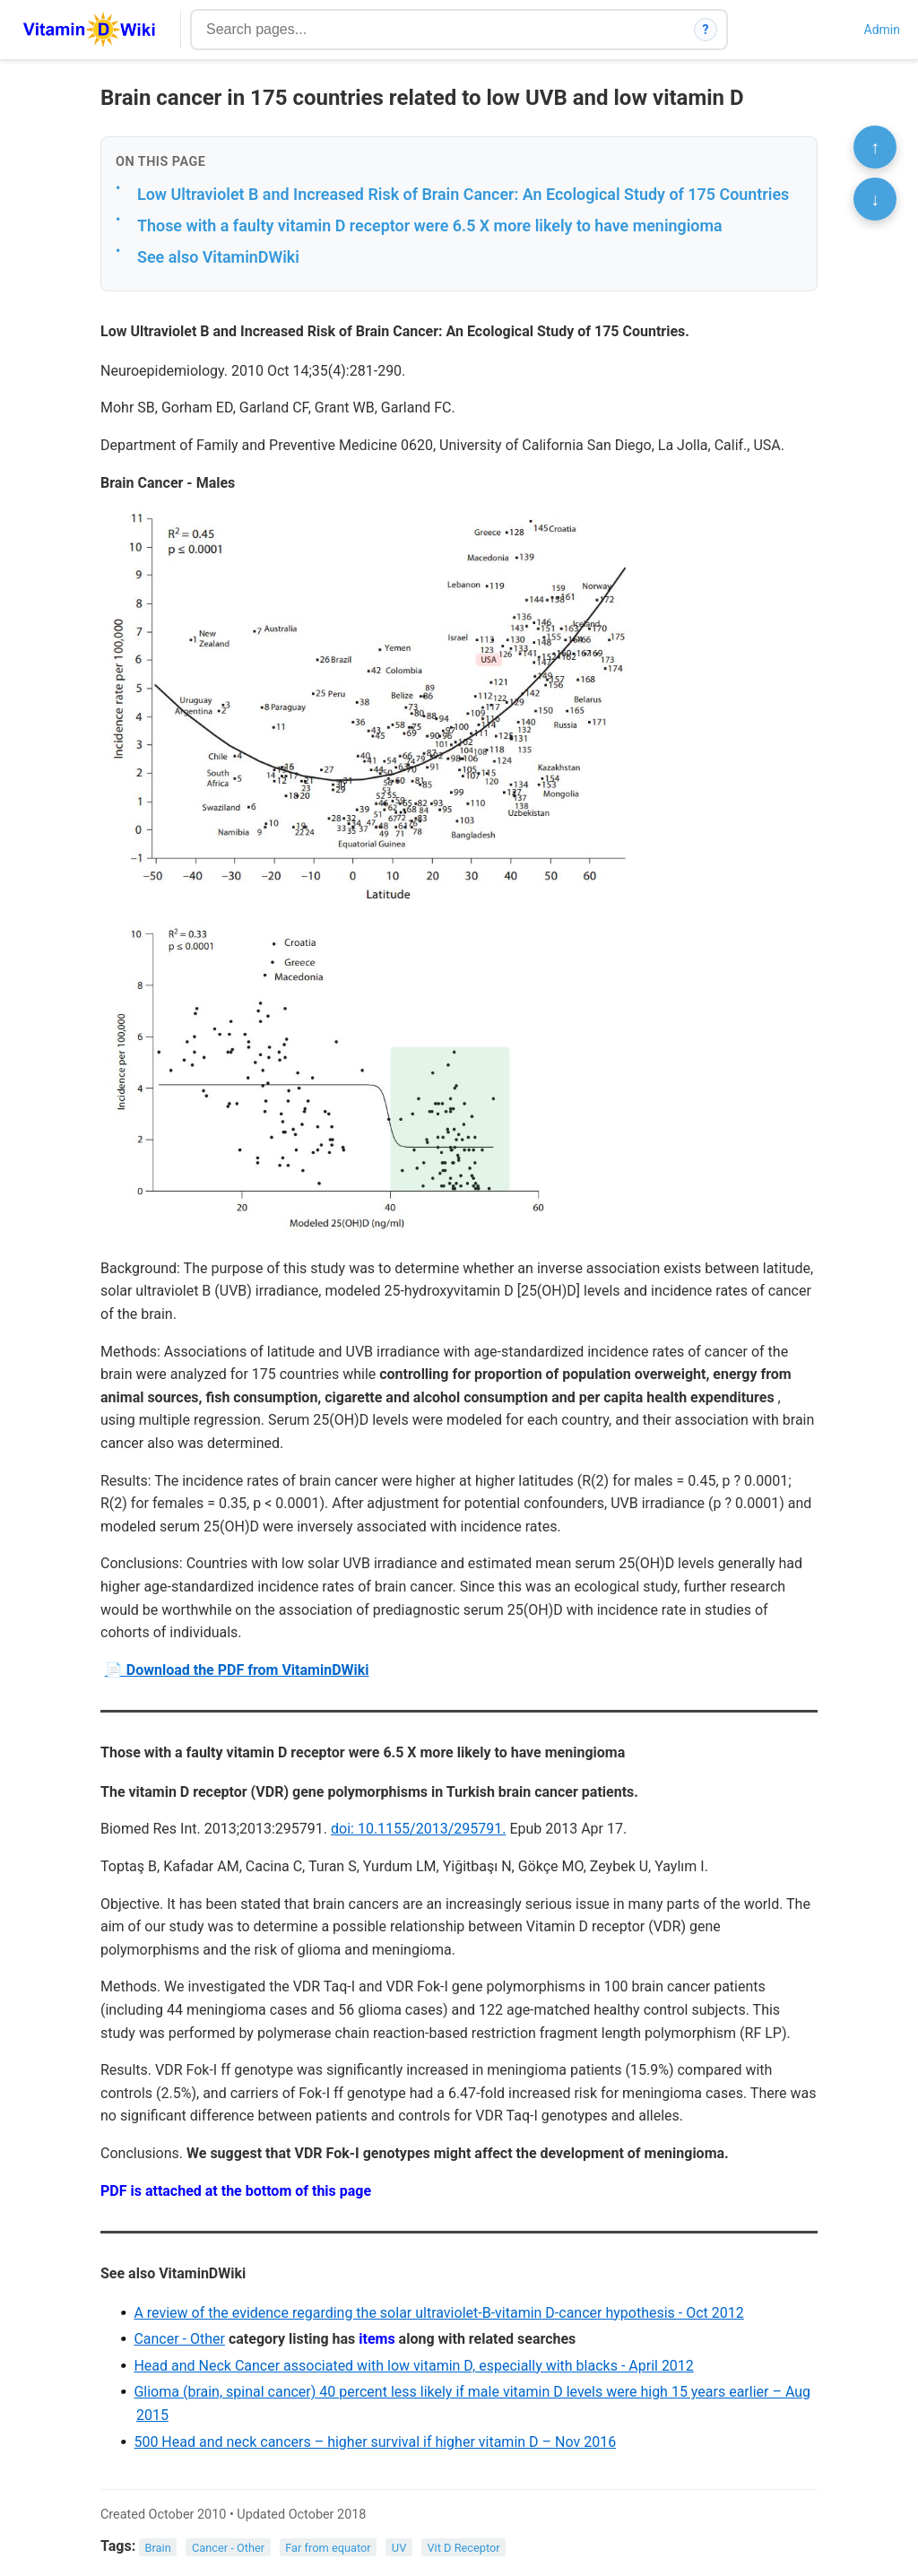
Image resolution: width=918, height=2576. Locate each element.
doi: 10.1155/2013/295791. (418, 1828)
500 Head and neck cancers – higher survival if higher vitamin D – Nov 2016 (375, 2441)
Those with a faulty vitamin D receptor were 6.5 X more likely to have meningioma (430, 225)
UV (399, 2547)
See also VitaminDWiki (218, 256)
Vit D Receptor (463, 2547)
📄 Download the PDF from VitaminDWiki (237, 1669)
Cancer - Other (179, 2338)
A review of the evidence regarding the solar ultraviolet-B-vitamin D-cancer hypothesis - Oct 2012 (438, 2312)
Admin (882, 29)
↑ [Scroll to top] (874, 147)
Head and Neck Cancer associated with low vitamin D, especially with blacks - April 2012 (413, 2365)
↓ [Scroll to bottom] (874, 199)
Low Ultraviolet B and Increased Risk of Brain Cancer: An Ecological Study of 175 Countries (463, 194)
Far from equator (327, 2547)
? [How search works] (706, 29)
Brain (158, 2547)
